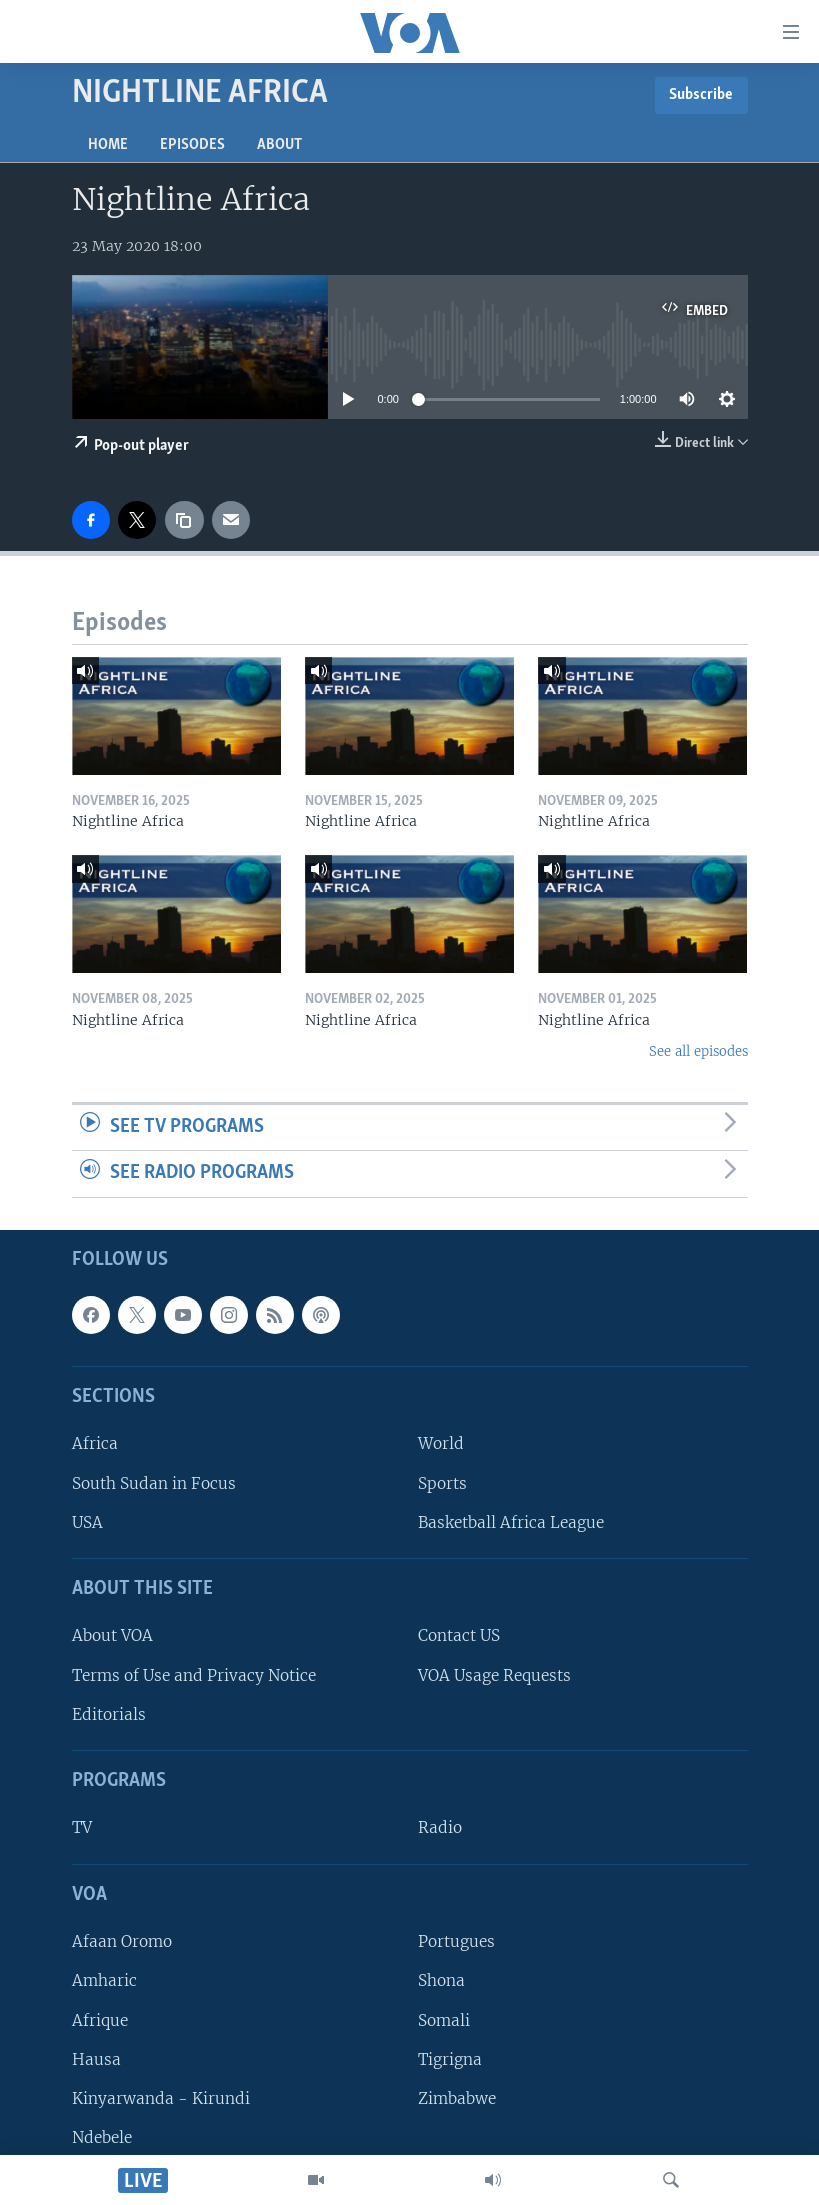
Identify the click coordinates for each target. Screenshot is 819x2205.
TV (82, 1827)
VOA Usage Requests (494, 1674)
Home (108, 145)
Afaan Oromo (122, 1941)
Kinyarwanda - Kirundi (161, 2098)
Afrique (100, 2019)
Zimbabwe (457, 2098)
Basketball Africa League (511, 1522)
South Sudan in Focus (154, 1482)
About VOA (112, 1635)
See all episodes (698, 1051)
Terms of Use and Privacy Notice (194, 1674)
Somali (444, 2019)
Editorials (109, 1714)
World (441, 1443)
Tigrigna (450, 2059)
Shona (441, 1980)
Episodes (192, 145)
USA (87, 1522)
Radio (440, 1827)
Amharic (104, 1980)
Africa (95, 1443)
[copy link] (184, 520)
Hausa (96, 2059)
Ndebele (102, 2137)
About (279, 145)
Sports (442, 1482)
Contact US (459, 1635)
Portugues (456, 1941)
